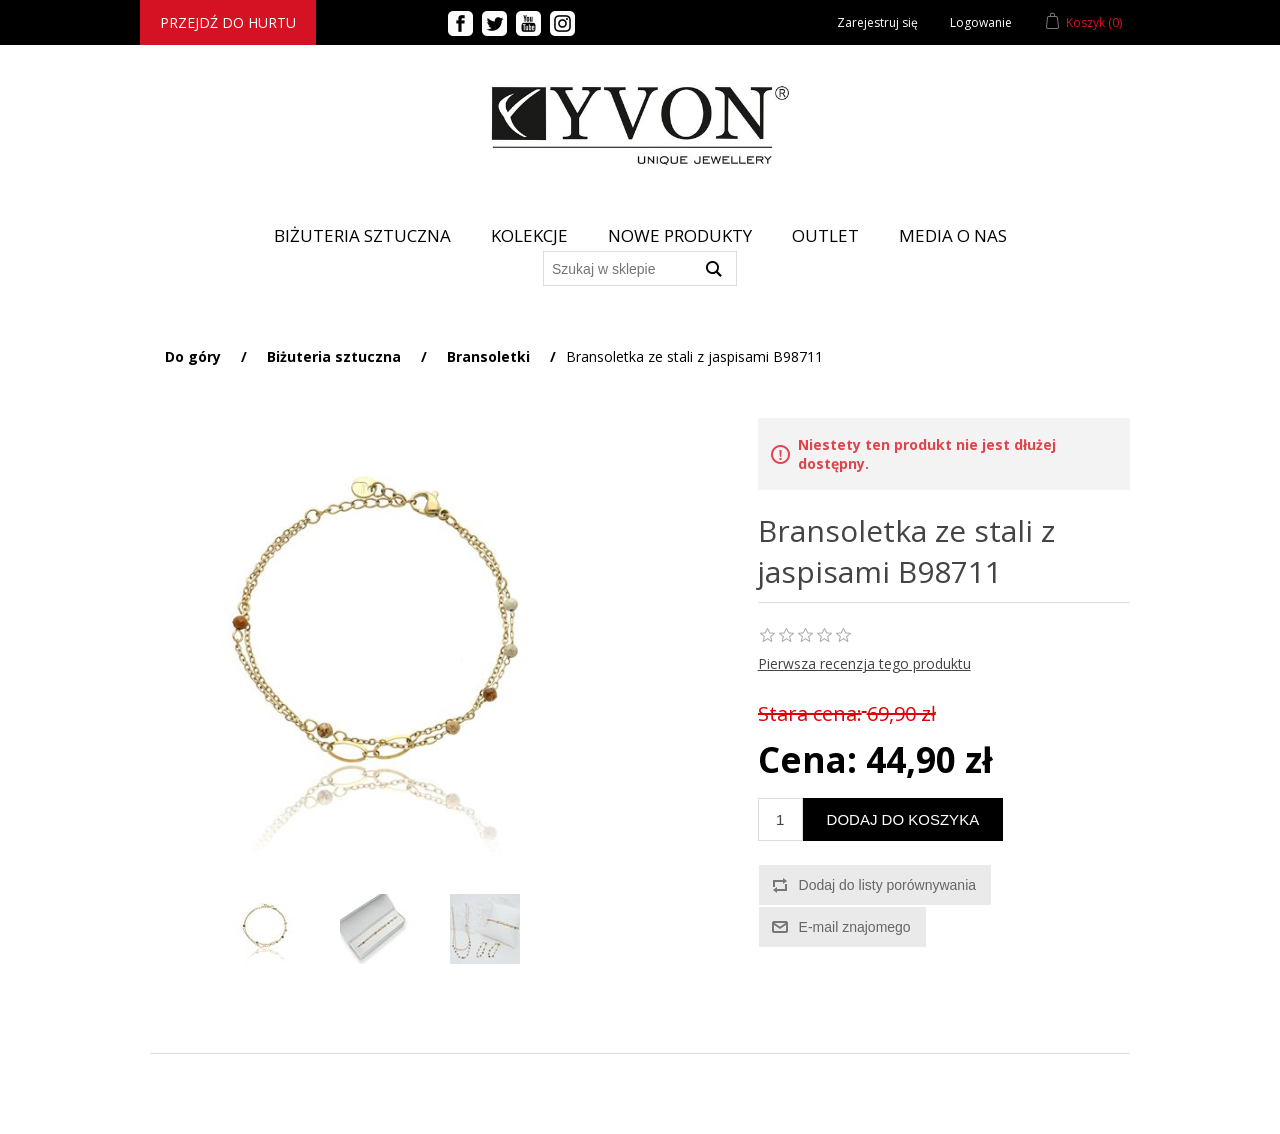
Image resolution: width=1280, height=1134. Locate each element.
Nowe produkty (680, 235)
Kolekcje (529, 235)
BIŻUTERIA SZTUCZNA (362, 235)
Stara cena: (810, 713)
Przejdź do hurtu (228, 22)
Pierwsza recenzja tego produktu (864, 663)
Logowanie (981, 22)
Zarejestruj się (877, 22)
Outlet (825, 235)
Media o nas (953, 235)
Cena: (807, 759)
